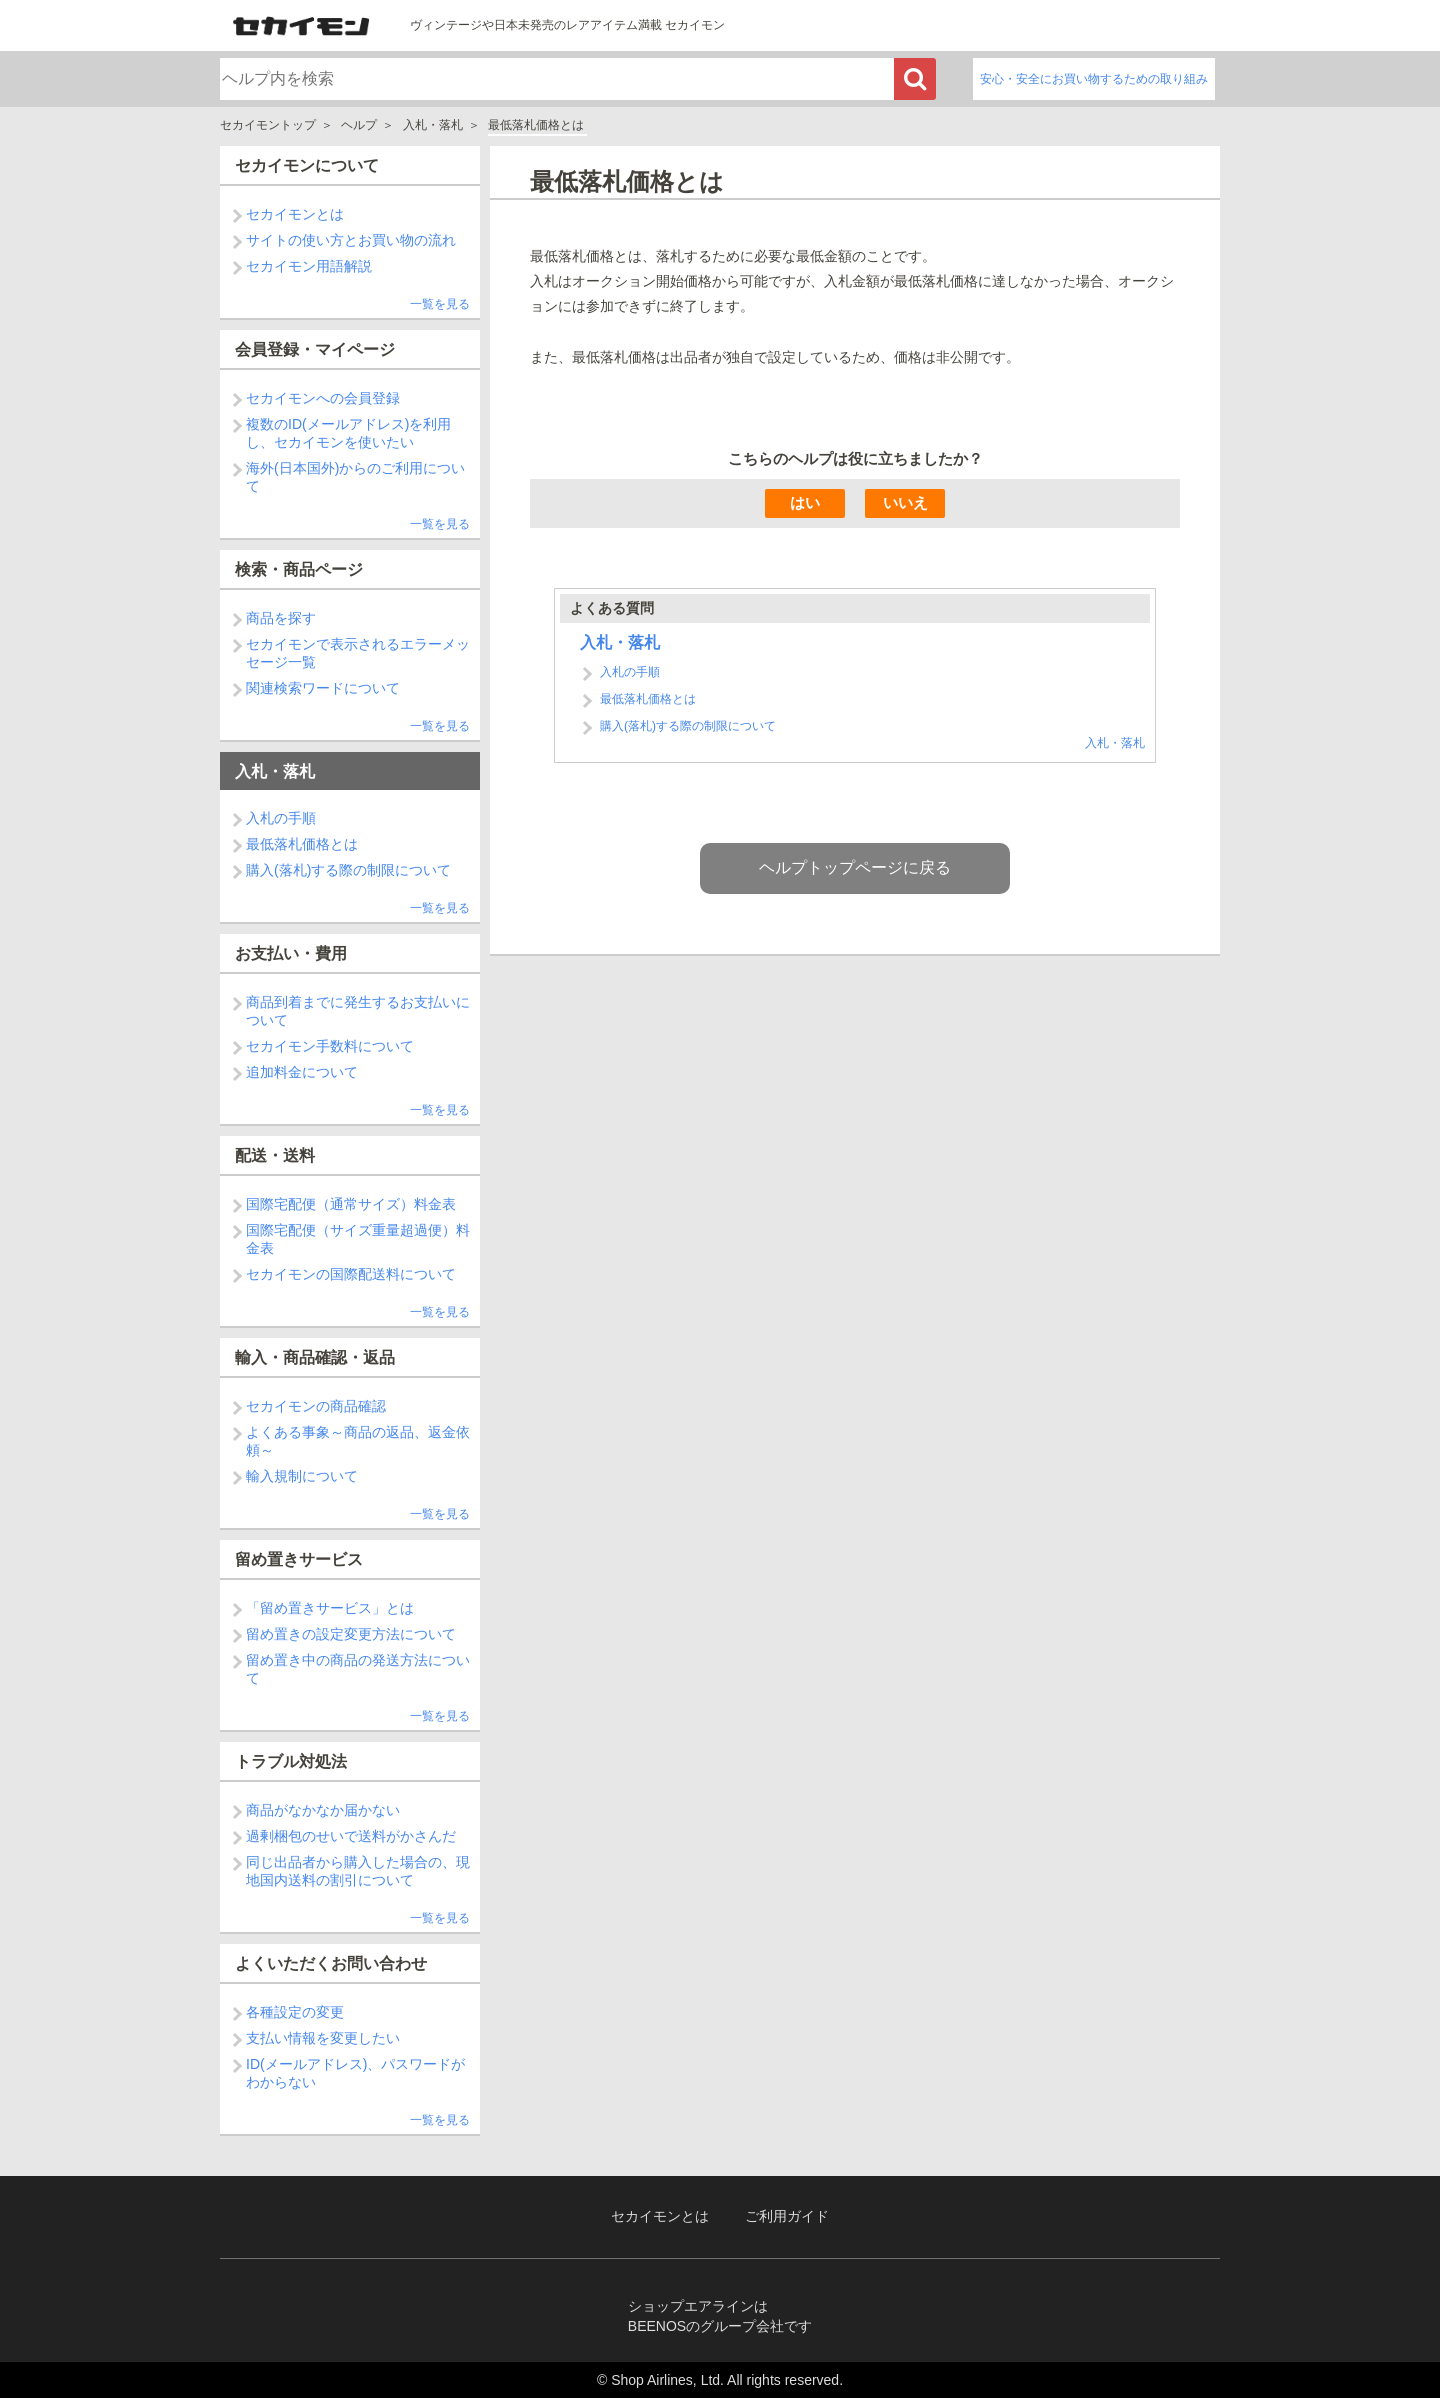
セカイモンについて (307, 165)
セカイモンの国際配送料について (351, 1274)
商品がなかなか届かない (323, 1810)
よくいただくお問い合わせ (331, 1963)
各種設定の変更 (295, 2012)
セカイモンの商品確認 (316, 1406)
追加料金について (302, 1072)
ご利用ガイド (787, 2216)
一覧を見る (440, 304)
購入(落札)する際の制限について (348, 870)
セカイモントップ (268, 125)
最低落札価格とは (302, 844)
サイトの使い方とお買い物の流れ (351, 240)
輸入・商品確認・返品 (315, 1357)
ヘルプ (359, 125)
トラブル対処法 (291, 1761)
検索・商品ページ (299, 569)
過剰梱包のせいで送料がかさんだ (351, 1836)
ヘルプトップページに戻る (855, 867)
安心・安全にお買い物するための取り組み (1094, 79)
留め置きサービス (299, 1559)
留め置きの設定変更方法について (351, 1634)
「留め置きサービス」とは (330, 1608)
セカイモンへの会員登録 (323, 398)
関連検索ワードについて (323, 688)
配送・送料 (275, 1155)
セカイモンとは (295, 214)
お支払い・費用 (291, 953)
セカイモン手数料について (330, 1046)
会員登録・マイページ (315, 349)
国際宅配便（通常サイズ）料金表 (351, 1204)
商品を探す (281, 618)
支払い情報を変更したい (323, 2038)
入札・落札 (433, 125)
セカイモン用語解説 (309, 266)
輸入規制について (302, 1476)
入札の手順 (281, 818)
